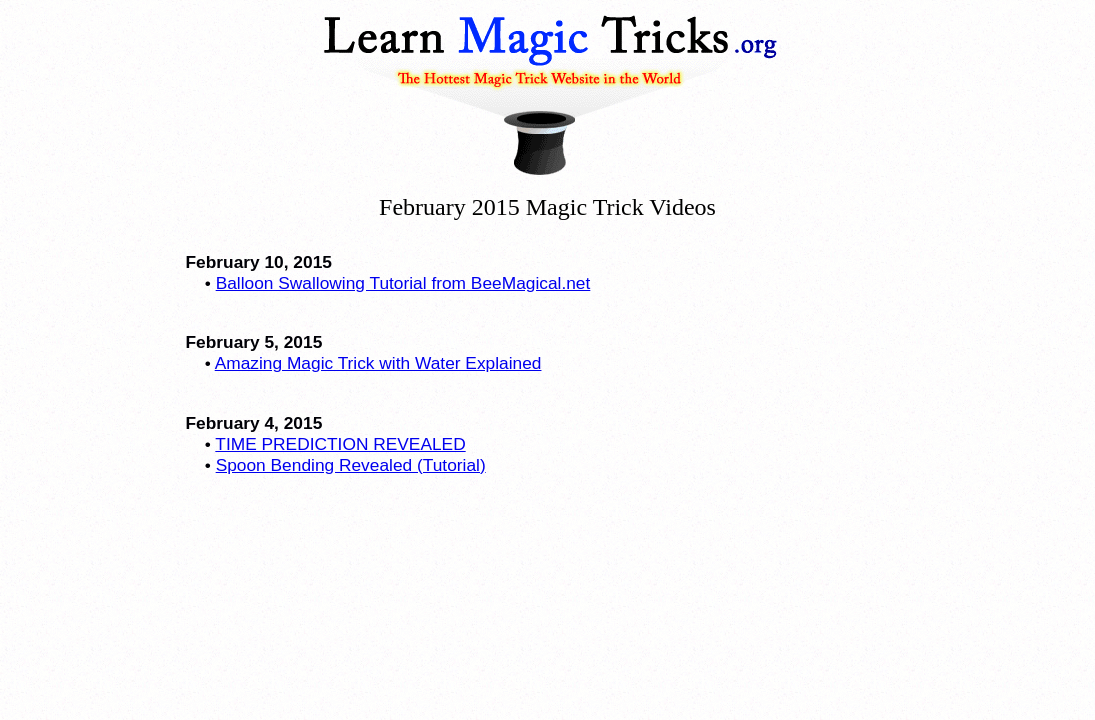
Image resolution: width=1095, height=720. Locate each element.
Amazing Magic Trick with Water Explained (378, 363)
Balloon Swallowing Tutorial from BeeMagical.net (403, 283)
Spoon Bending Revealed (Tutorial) (351, 465)
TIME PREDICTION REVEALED (340, 444)
